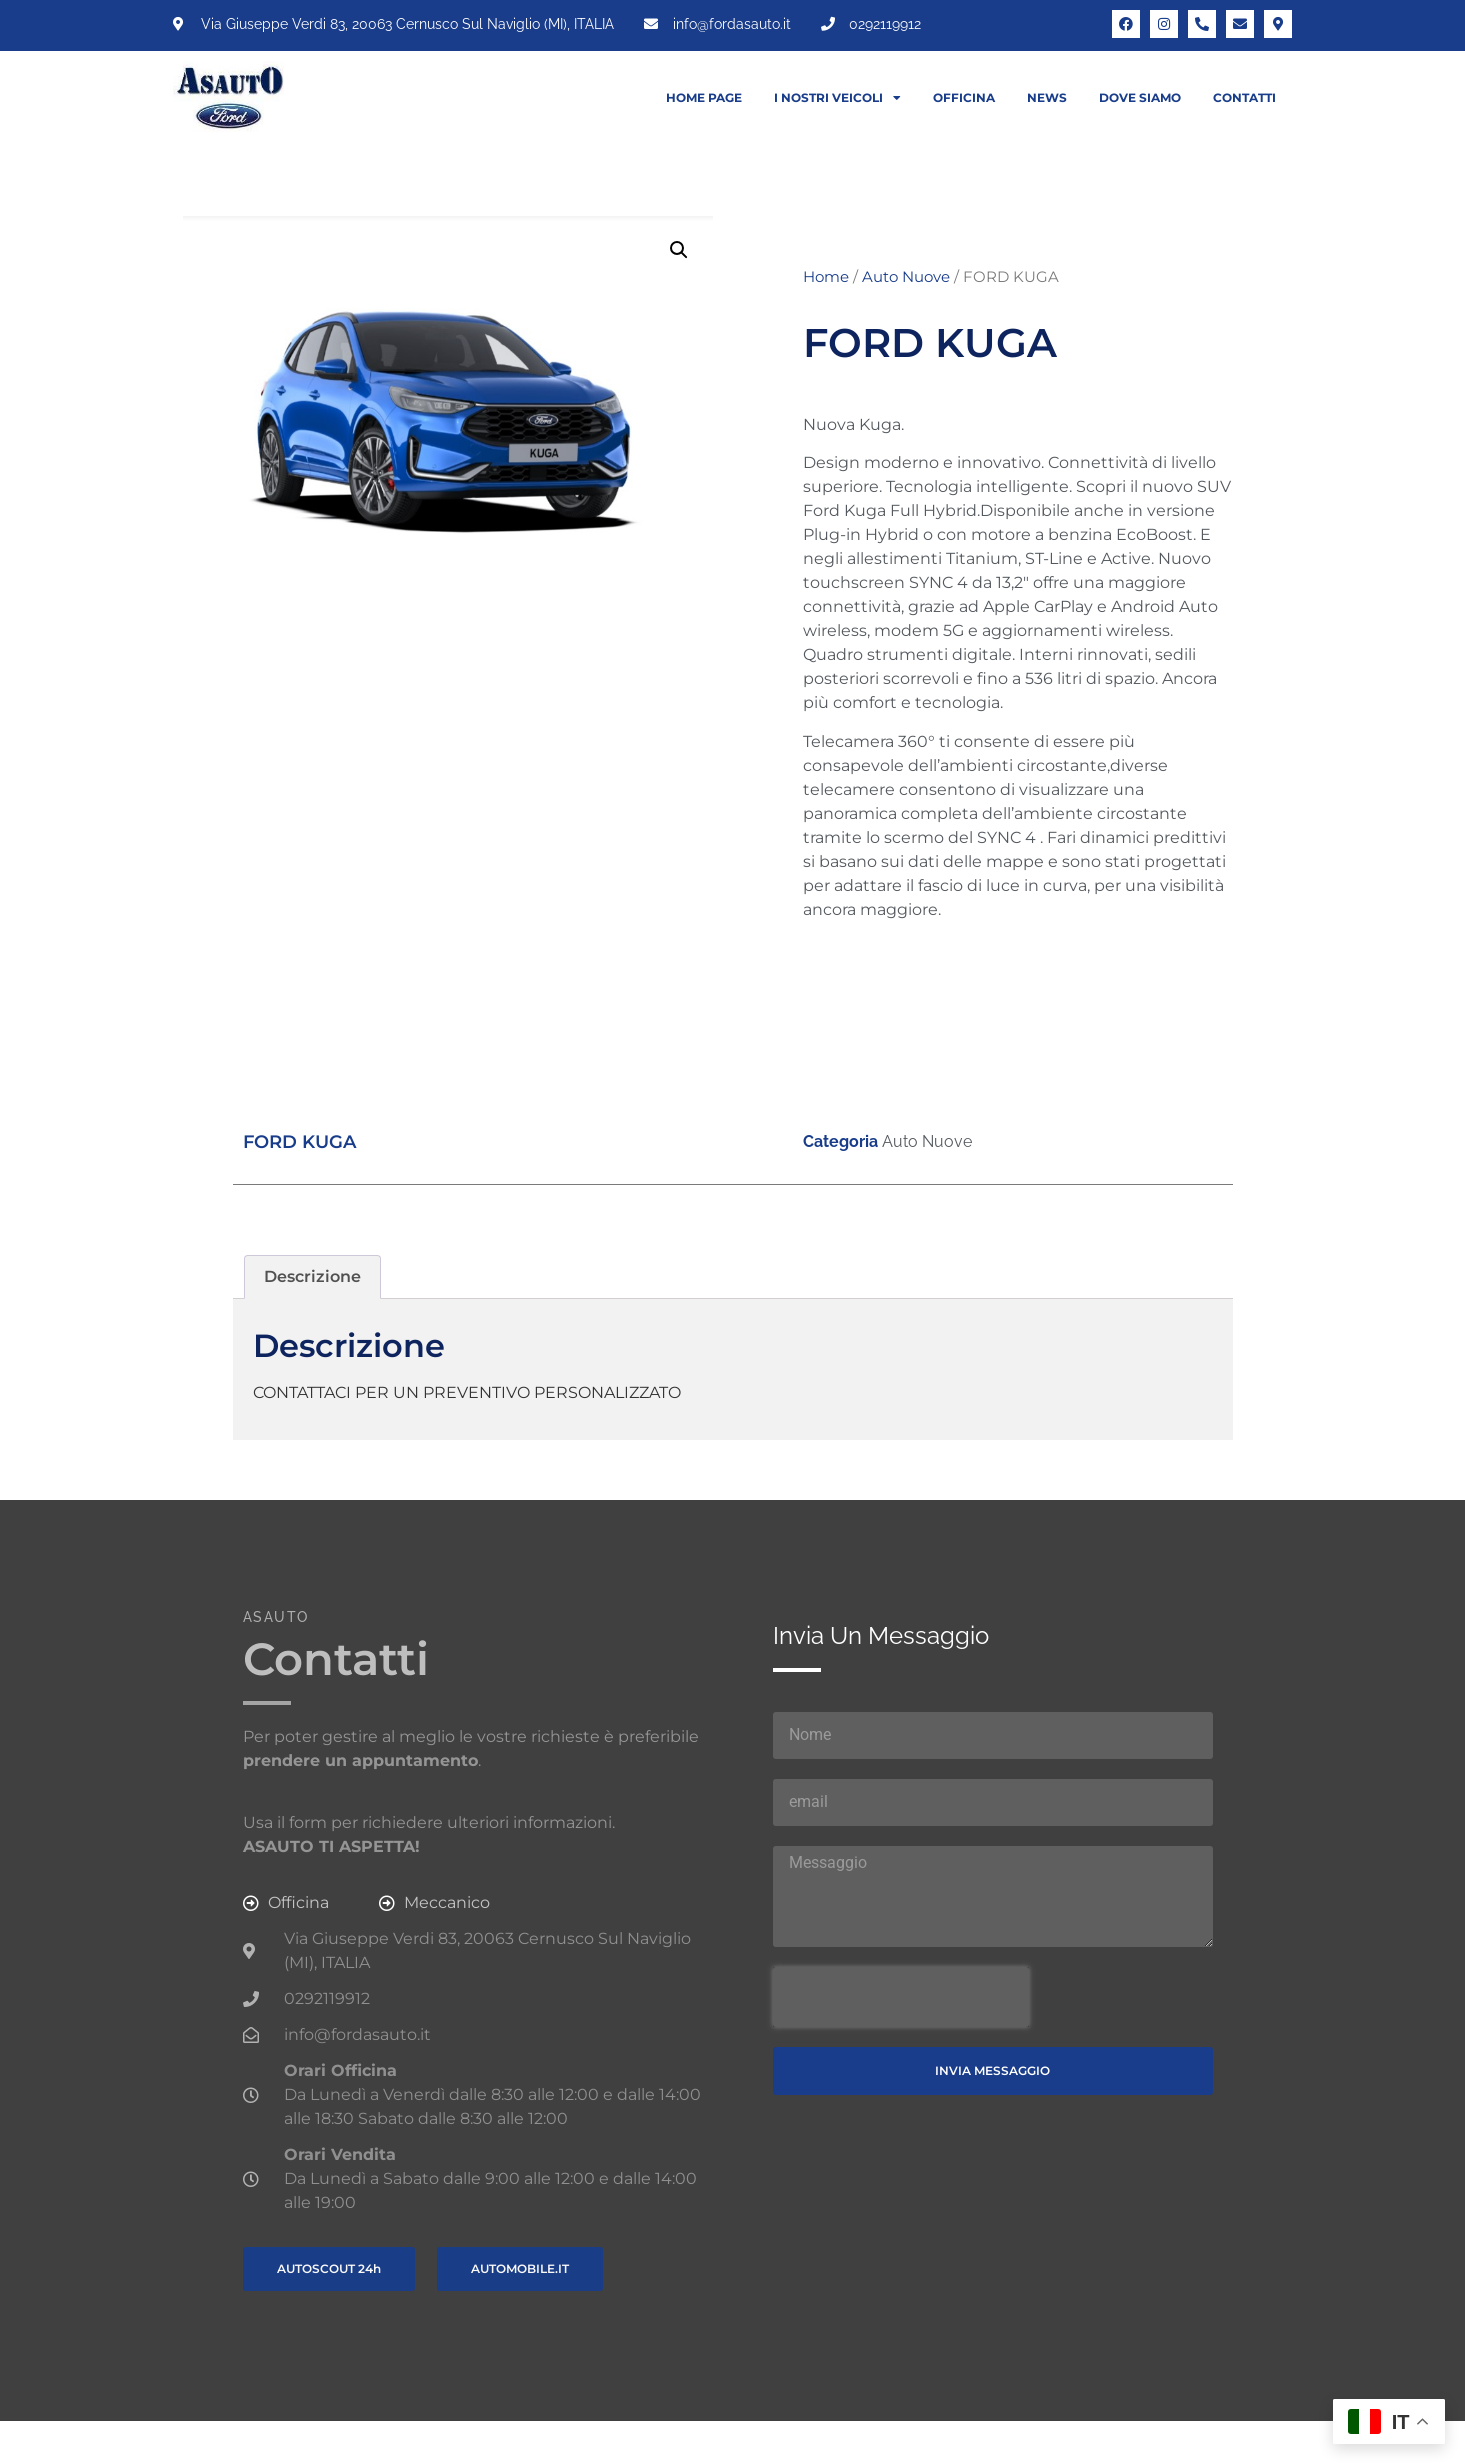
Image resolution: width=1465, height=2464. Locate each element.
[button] (679, 250)
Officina (964, 97)
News (1047, 97)
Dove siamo (1140, 97)
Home (826, 277)
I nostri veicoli (837, 98)
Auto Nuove (906, 277)
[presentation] (901, 1997)
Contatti (1244, 97)
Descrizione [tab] (312, 1276)
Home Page (704, 97)
